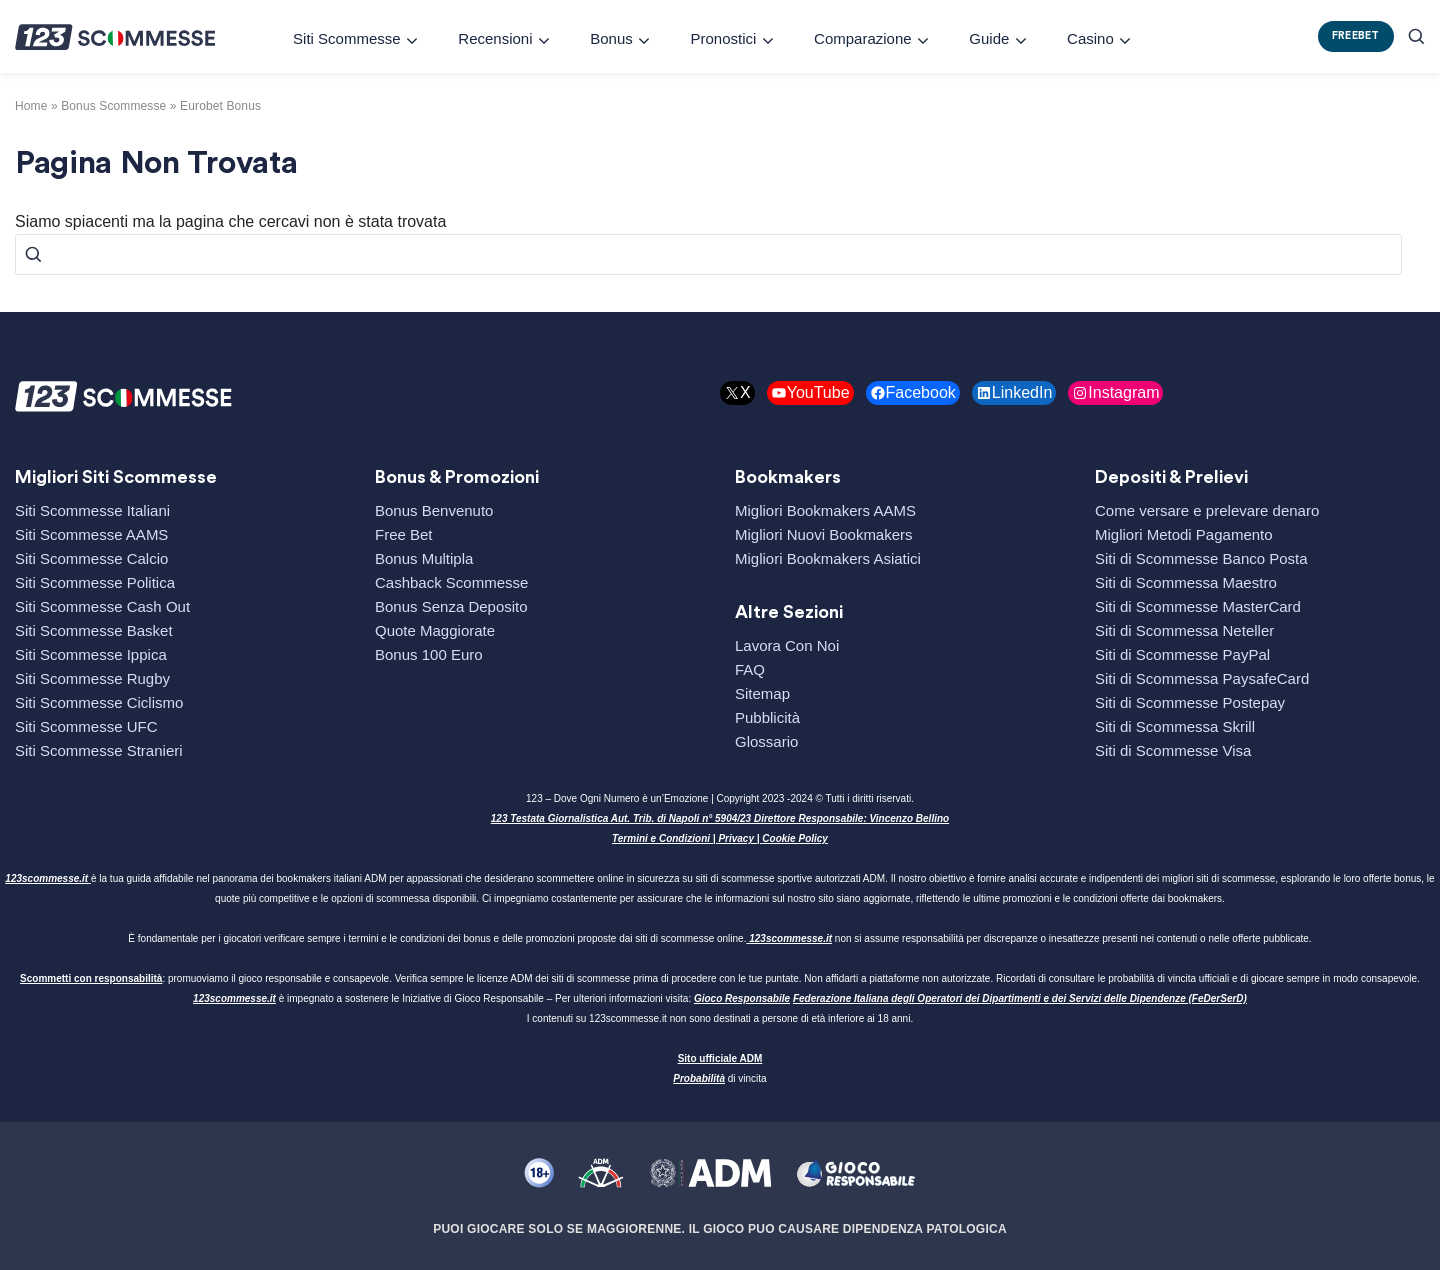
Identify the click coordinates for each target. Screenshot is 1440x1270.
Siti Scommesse (347, 38)
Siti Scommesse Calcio (91, 558)
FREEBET (1356, 35)
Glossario (766, 741)
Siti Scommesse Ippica (91, 654)
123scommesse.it (46, 878)
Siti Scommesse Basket (94, 630)
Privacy (736, 838)
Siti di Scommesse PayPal (1182, 654)
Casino (1090, 38)
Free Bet (404, 534)
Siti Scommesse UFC (86, 726)
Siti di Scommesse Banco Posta (1201, 558)
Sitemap (762, 693)
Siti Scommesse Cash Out (102, 606)
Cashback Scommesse (451, 582)
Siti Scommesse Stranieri (99, 750)
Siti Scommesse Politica (95, 582)
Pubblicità (767, 717)
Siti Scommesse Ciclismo (99, 702)
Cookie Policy (795, 838)
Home (31, 106)
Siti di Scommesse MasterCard (1198, 606)
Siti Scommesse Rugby (92, 678)
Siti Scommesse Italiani (92, 510)
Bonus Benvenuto (434, 510)
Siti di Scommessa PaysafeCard (1202, 678)
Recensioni (495, 38)
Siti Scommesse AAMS (91, 534)
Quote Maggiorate (435, 630)
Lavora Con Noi (787, 645)
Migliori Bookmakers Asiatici (828, 558)
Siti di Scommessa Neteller (1184, 630)
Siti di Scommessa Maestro (1186, 582)
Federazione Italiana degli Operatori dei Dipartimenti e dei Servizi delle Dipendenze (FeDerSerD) (1020, 998)
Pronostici (723, 38)
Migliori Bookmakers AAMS (825, 510)
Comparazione (863, 38)
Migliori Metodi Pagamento (1184, 534)
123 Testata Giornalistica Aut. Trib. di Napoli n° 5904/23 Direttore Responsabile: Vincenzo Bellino (720, 818)
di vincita (719, 1078)
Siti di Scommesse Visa (1173, 750)
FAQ (750, 669)
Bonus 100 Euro (429, 654)
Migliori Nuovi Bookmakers (824, 534)
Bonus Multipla (424, 558)
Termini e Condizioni (661, 838)
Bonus (611, 38)
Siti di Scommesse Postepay (1190, 702)
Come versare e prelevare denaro (1207, 510)
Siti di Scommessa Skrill (1175, 726)
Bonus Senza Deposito (451, 606)
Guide (989, 38)
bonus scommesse (113, 106)
